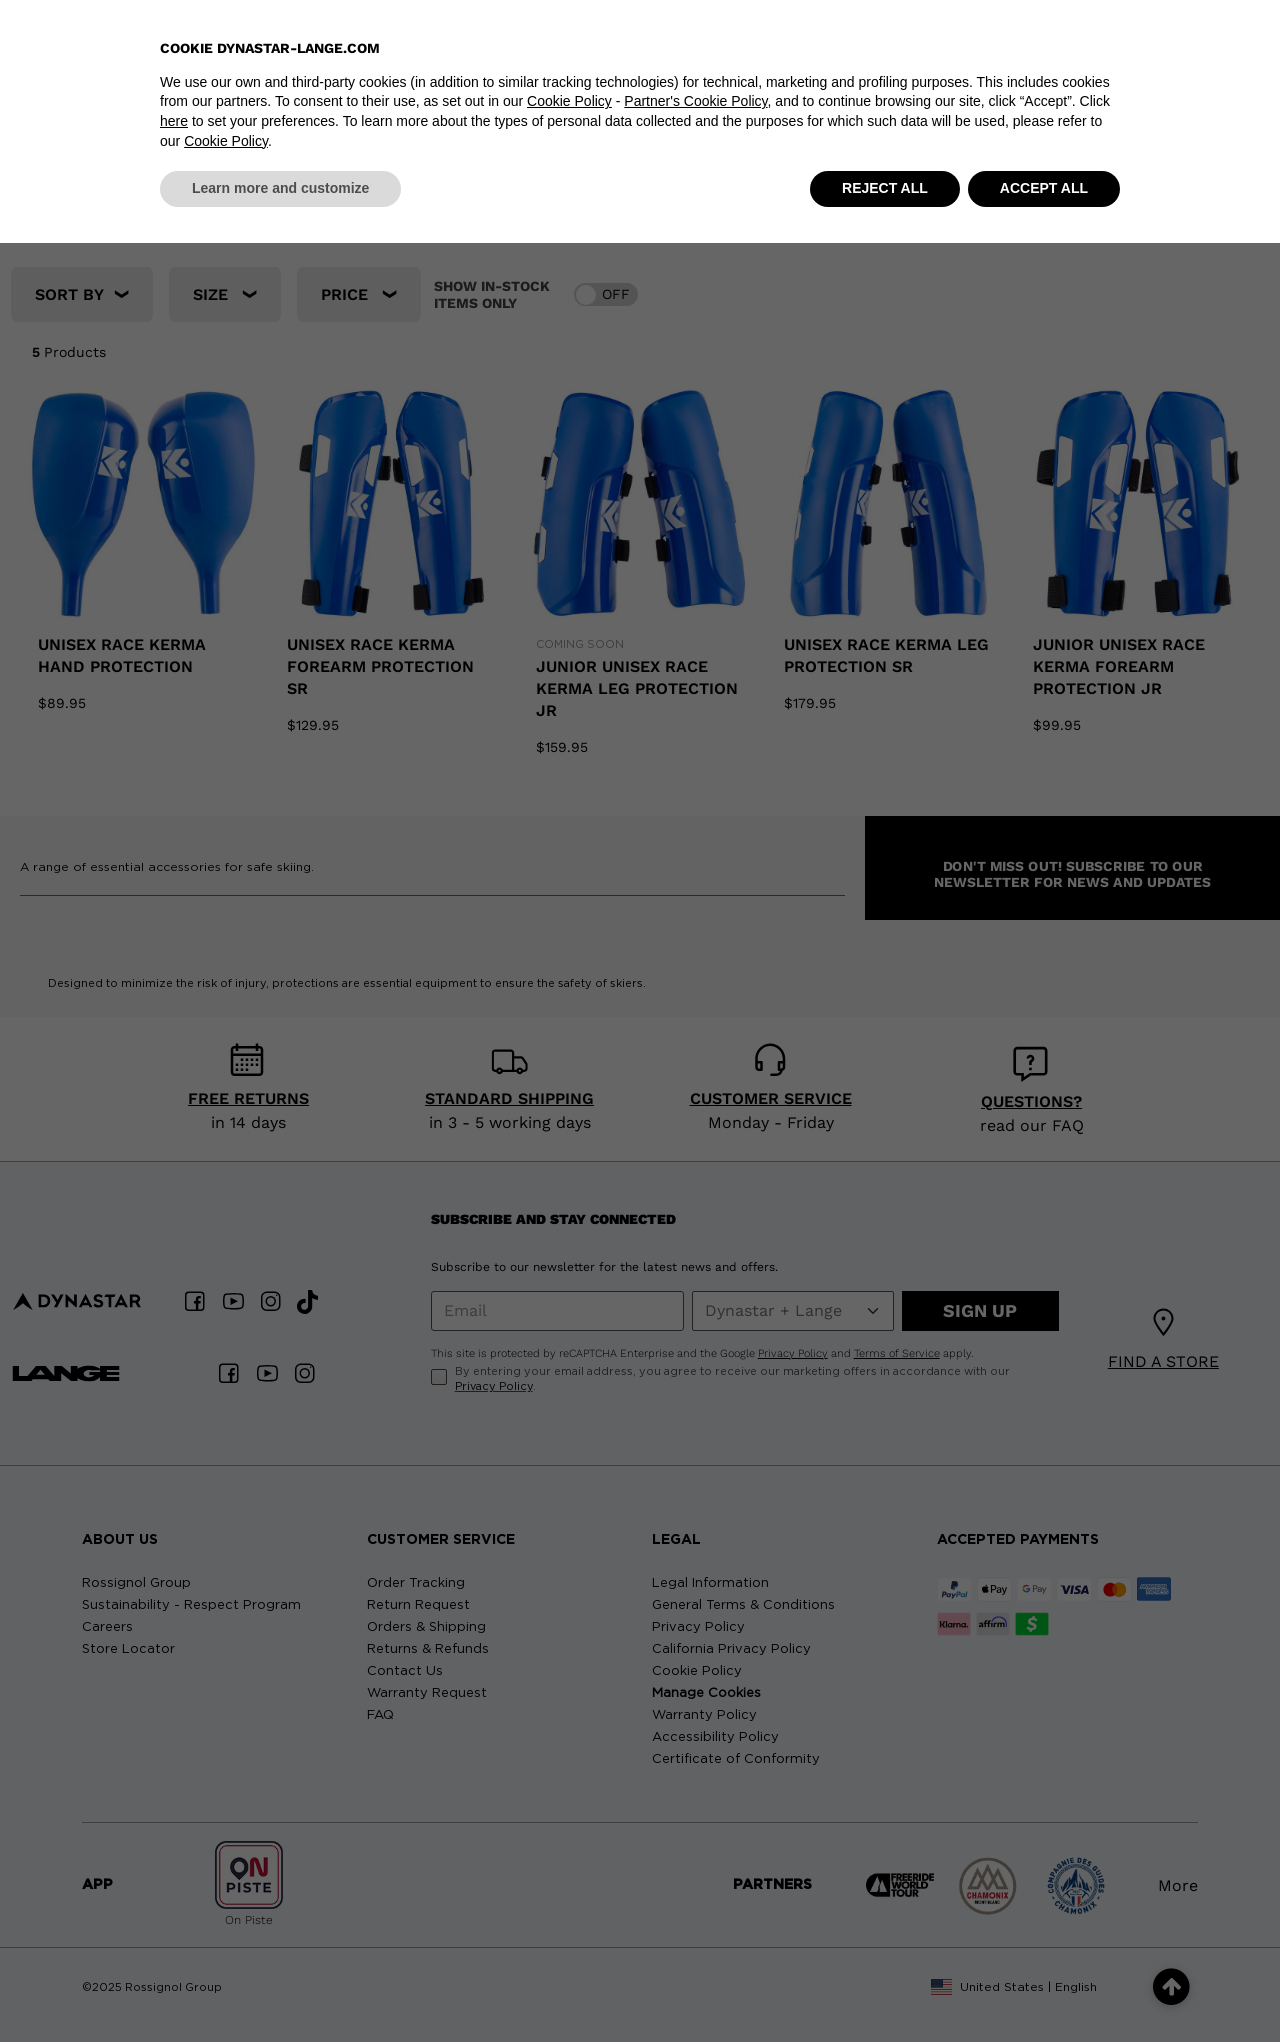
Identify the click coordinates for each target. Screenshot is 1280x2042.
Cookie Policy (569, 1901)
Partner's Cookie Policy (695, 1901)
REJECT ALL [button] (885, 1987)
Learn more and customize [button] (280, 1987)
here (174, 1920)
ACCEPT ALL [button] (1044, 1987)
